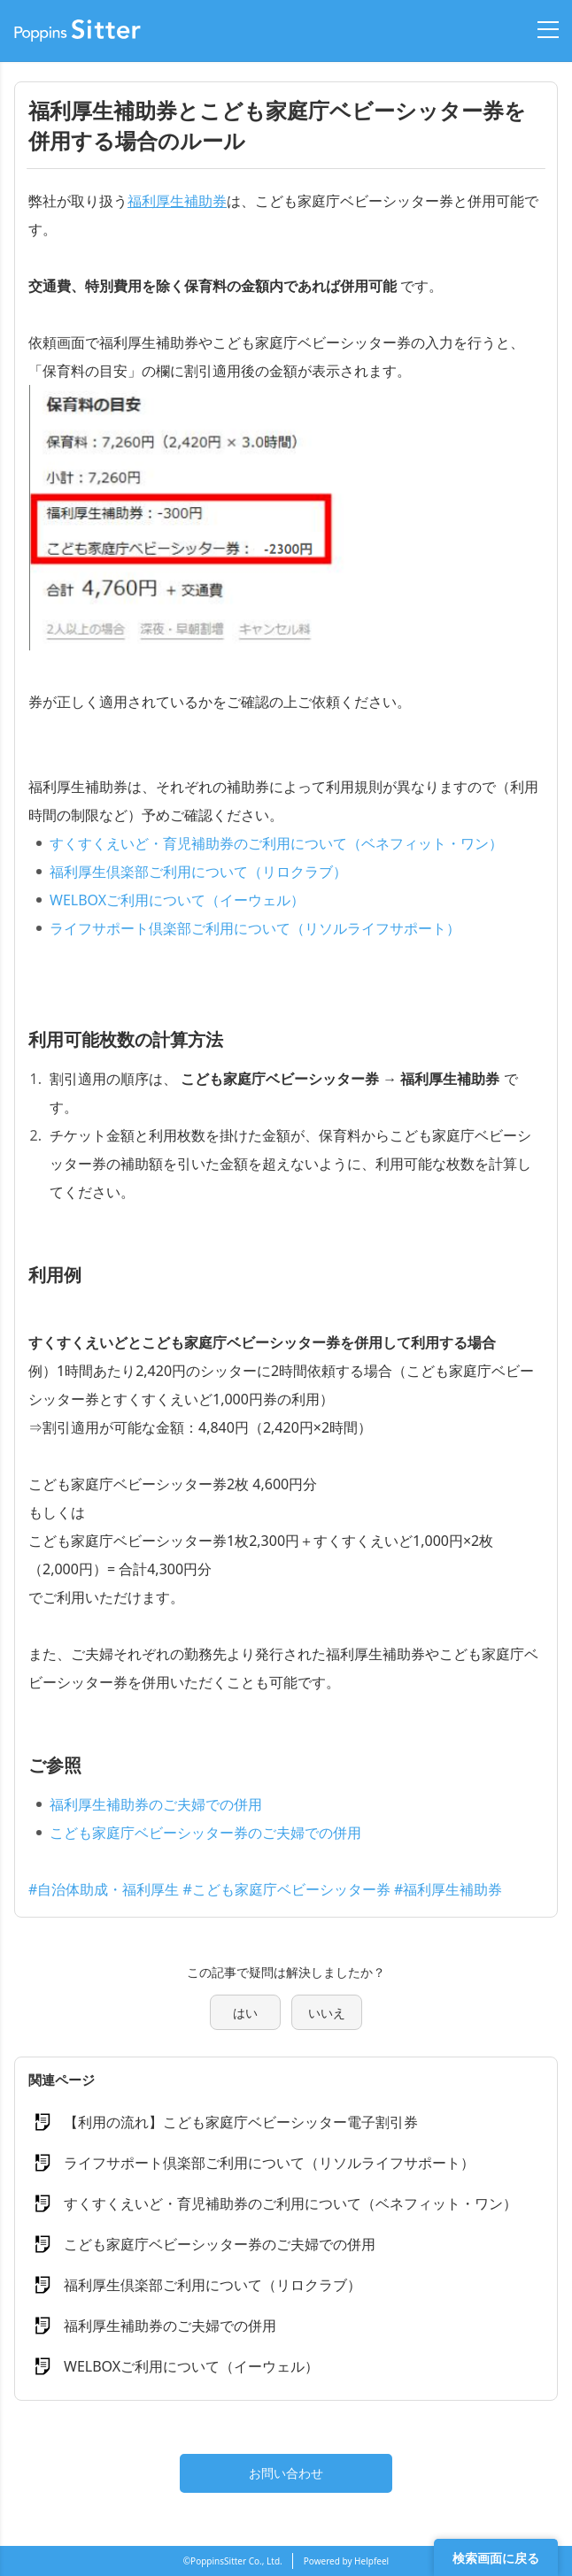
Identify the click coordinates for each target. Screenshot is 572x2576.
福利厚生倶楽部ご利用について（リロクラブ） (198, 871)
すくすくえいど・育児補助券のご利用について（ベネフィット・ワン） (276, 843)
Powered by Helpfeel (346, 2561)
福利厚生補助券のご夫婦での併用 (156, 1804)
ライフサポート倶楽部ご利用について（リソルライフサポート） (255, 928)
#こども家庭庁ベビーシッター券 (286, 1889)
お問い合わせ (286, 2473)
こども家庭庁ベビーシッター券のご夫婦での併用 (205, 1832)
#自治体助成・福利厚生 (103, 1889)
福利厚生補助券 (177, 201)
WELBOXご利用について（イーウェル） (177, 900)
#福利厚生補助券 (448, 1889)
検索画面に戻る (495, 2557)
